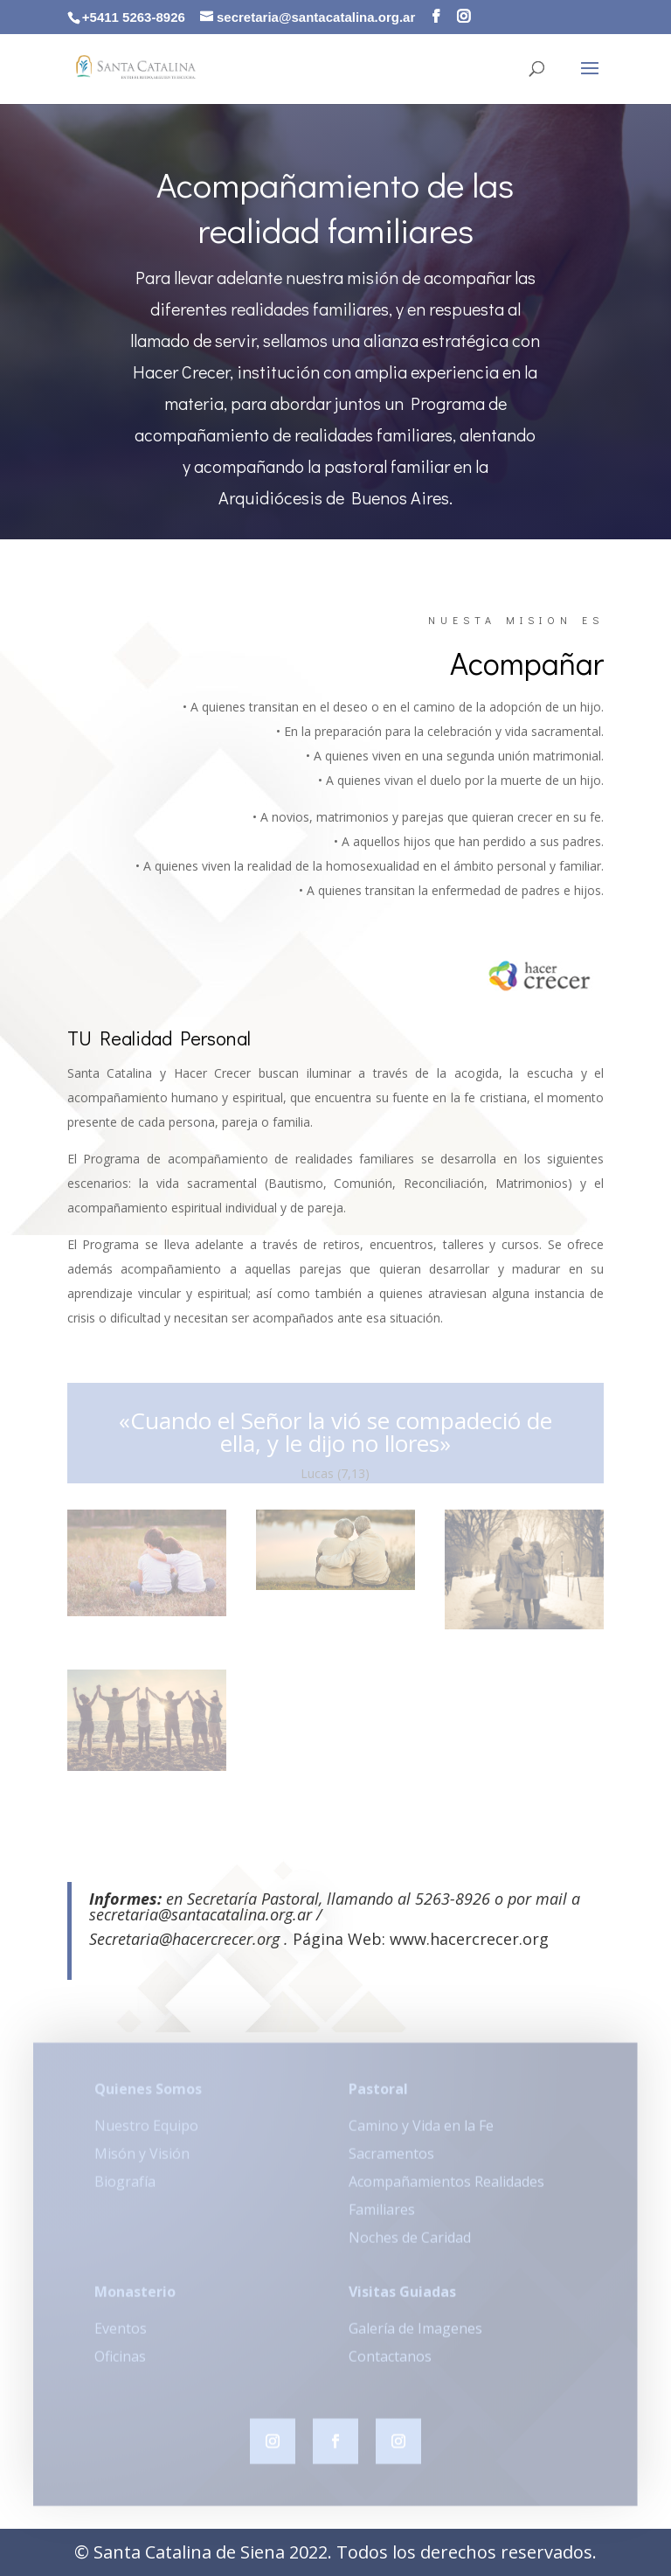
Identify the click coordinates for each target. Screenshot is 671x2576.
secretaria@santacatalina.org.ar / (205, 1914)
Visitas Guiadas (402, 2298)
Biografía (125, 2188)
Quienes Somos (148, 2095)
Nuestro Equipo (146, 2132)
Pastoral (378, 2095)
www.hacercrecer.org (469, 1938)
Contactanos (390, 2362)
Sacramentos (391, 2160)
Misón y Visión (142, 2160)
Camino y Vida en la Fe (421, 2132)
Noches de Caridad (410, 2243)
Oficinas (120, 2362)
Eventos (120, 2334)
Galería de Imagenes (415, 2334)
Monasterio (135, 2298)
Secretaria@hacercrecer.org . (191, 1938)
